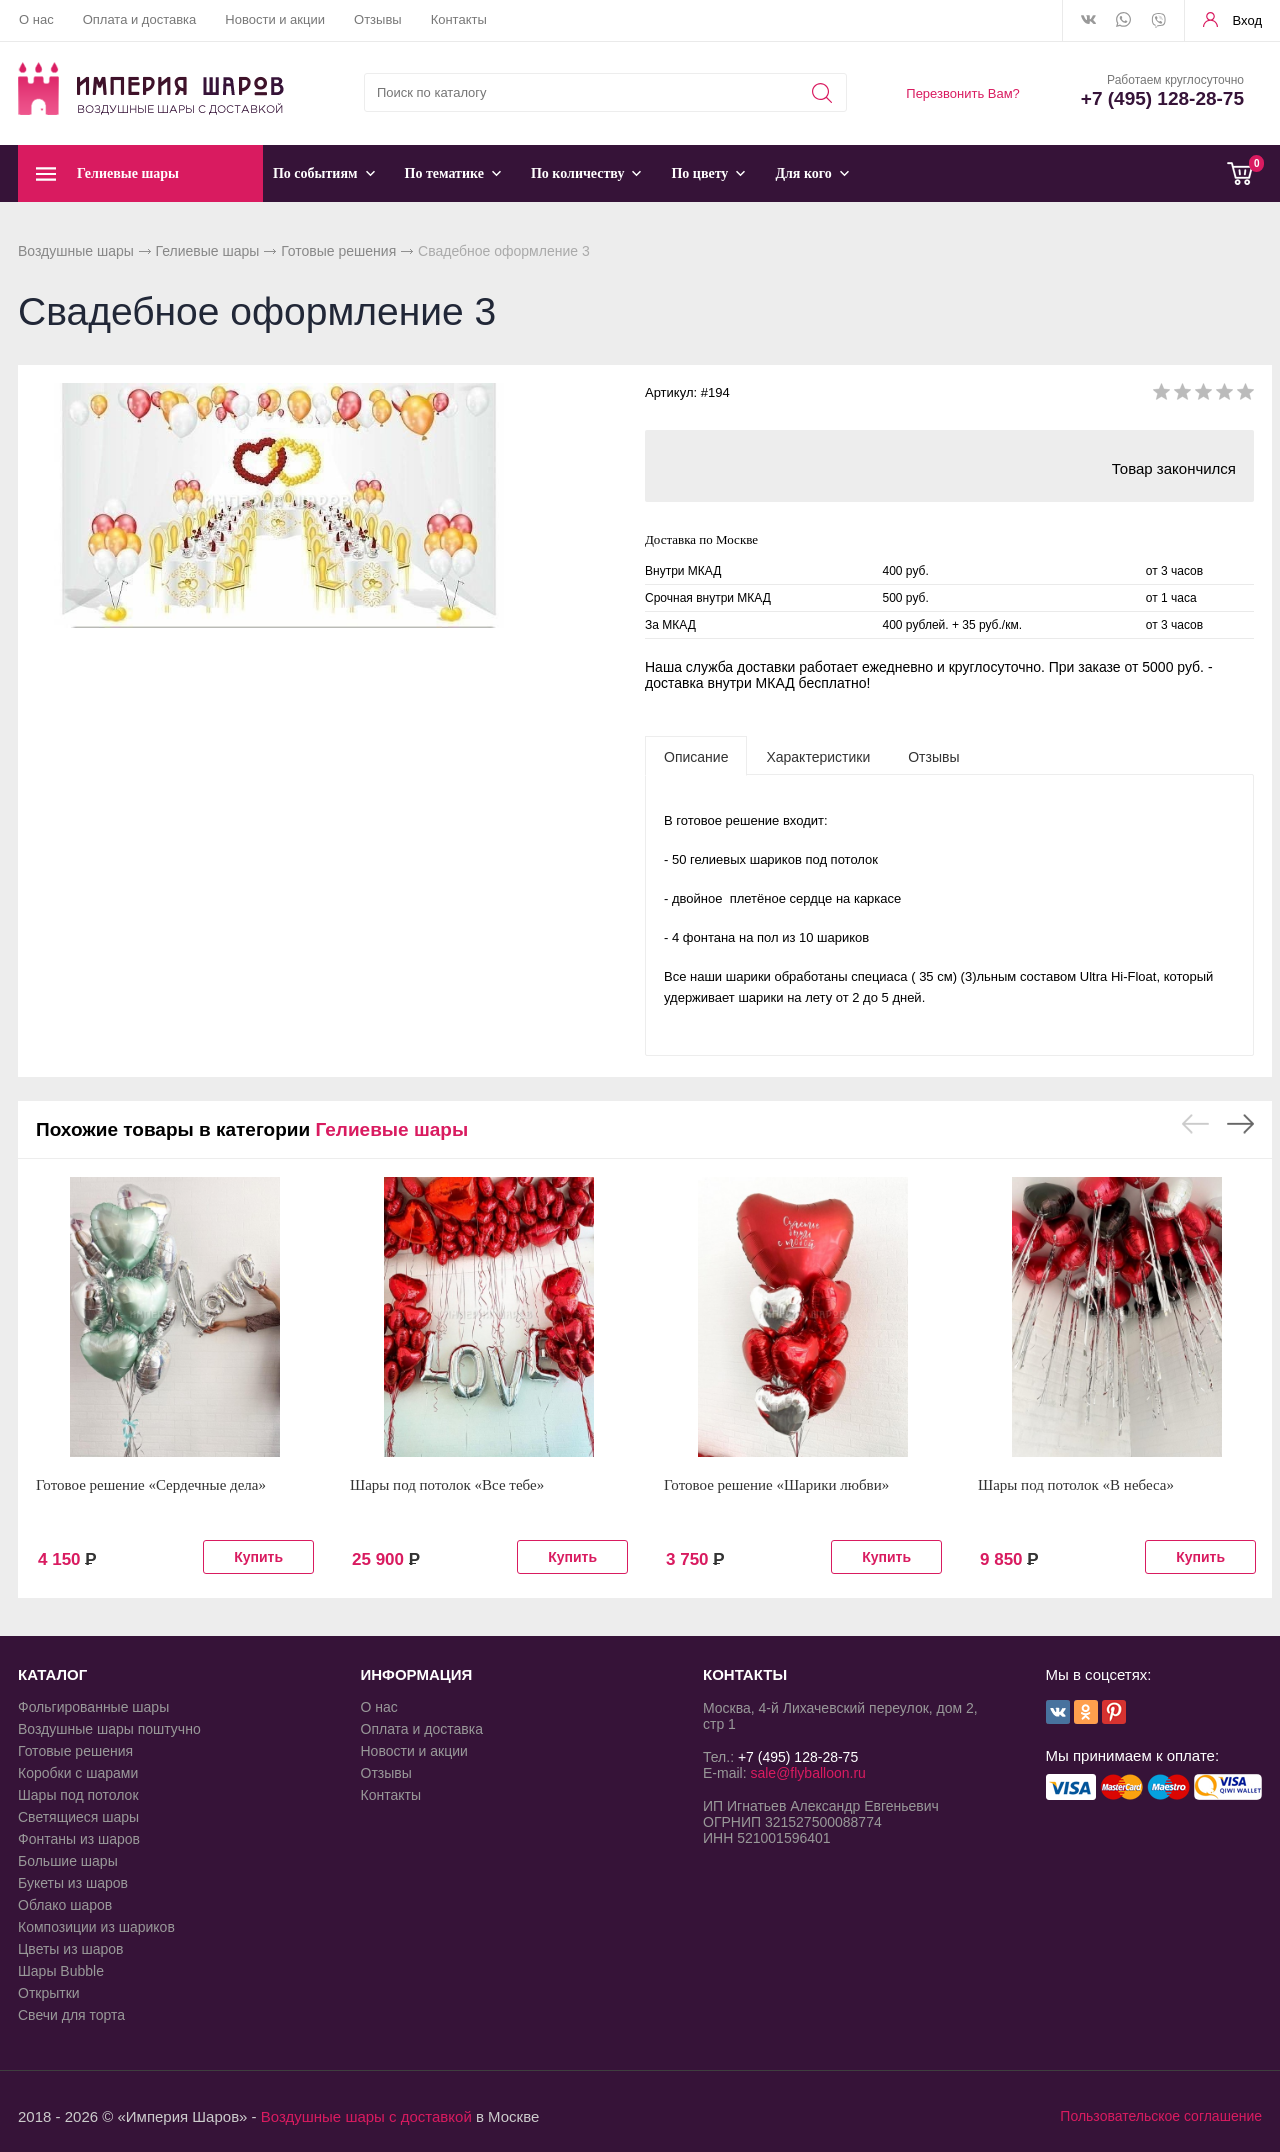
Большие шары (68, 1861)
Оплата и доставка (140, 19)
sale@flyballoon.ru (807, 1773)
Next (1240, 1124)
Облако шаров (65, 1905)
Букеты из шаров (73, 1883)
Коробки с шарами (78, 1773)
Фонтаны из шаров (79, 1839)
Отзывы (378, 19)
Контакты (459, 19)
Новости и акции (275, 19)
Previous (1195, 1124)
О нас (36, 19)
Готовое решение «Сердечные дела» (151, 1485)
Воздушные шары (76, 251)
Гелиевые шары (208, 251)
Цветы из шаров (70, 1949)
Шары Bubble (61, 1971)
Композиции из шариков (96, 1927)
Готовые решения (338, 251)
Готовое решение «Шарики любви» (776, 1485)
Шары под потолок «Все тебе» (447, 1485)
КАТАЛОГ (52, 1674)
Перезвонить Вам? (963, 93)
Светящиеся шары (78, 1817)
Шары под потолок (78, 1795)
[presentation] (696, 756)
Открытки (49, 1993)
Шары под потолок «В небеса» (1076, 1485)
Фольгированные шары (93, 1707)
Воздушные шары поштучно (109, 1729)
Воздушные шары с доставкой (366, 2116)
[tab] (696, 756)
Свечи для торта (71, 2015)
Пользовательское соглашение (1161, 2116)
